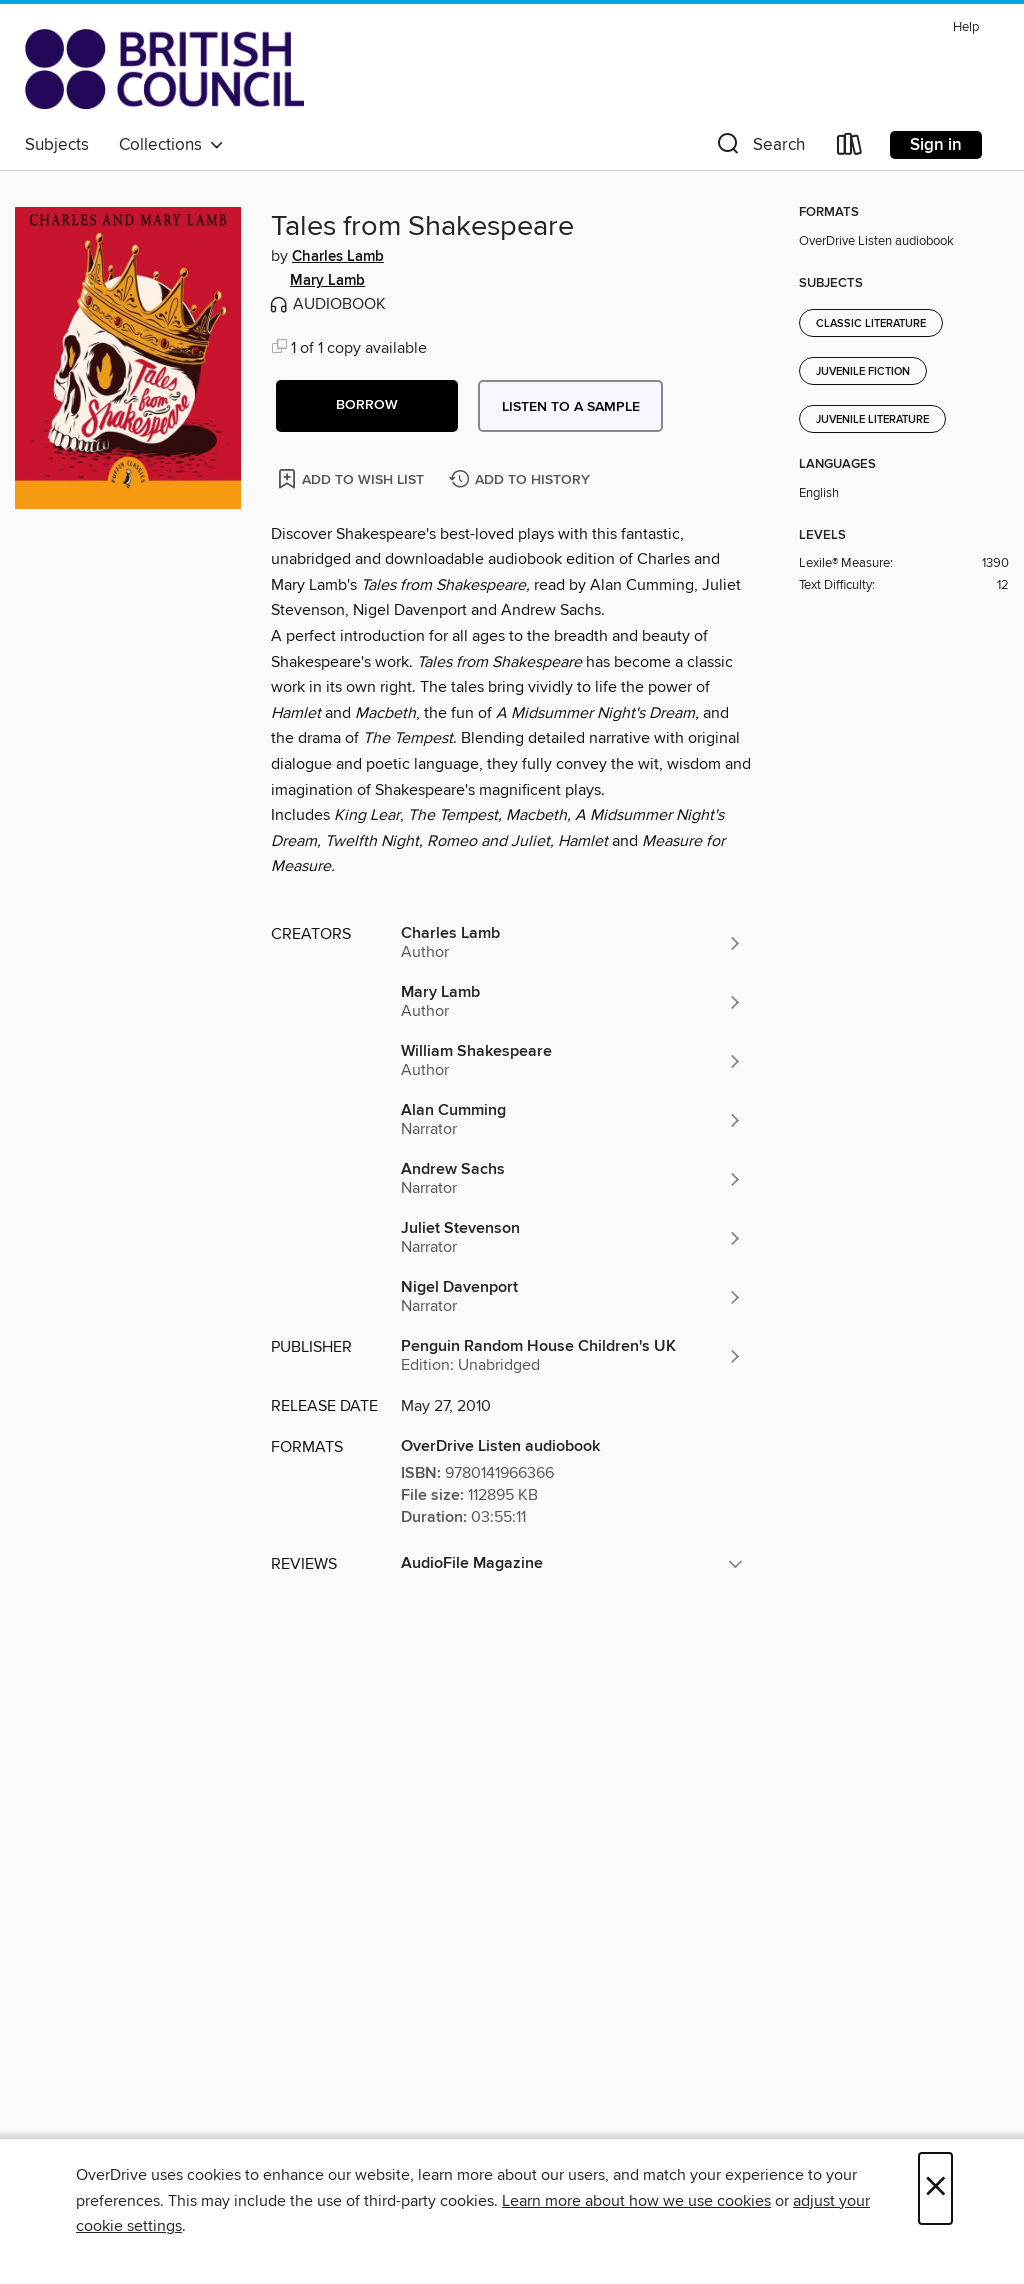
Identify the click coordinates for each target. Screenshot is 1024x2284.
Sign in (936, 145)
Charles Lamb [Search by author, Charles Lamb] (338, 257)
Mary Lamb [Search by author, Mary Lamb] (327, 281)
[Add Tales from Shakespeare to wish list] (352, 478)
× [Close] (935, 2188)
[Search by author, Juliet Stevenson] (572, 1238)
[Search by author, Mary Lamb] (572, 1002)
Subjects (57, 145)
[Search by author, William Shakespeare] (572, 1061)
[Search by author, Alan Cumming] (572, 1120)
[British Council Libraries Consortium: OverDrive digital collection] (164, 69)
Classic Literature (871, 324)
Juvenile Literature (872, 420)
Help (966, 27)
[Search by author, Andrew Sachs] (572, 1179)
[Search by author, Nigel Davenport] (572, 1297)
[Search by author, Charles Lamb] (572, 943)
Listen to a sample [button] (571, 407)
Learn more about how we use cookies (636, 2201)
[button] (759, 148)
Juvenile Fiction (863, 372)
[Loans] (850, 148)
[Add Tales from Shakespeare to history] (522, 480)
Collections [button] (171, 145)
